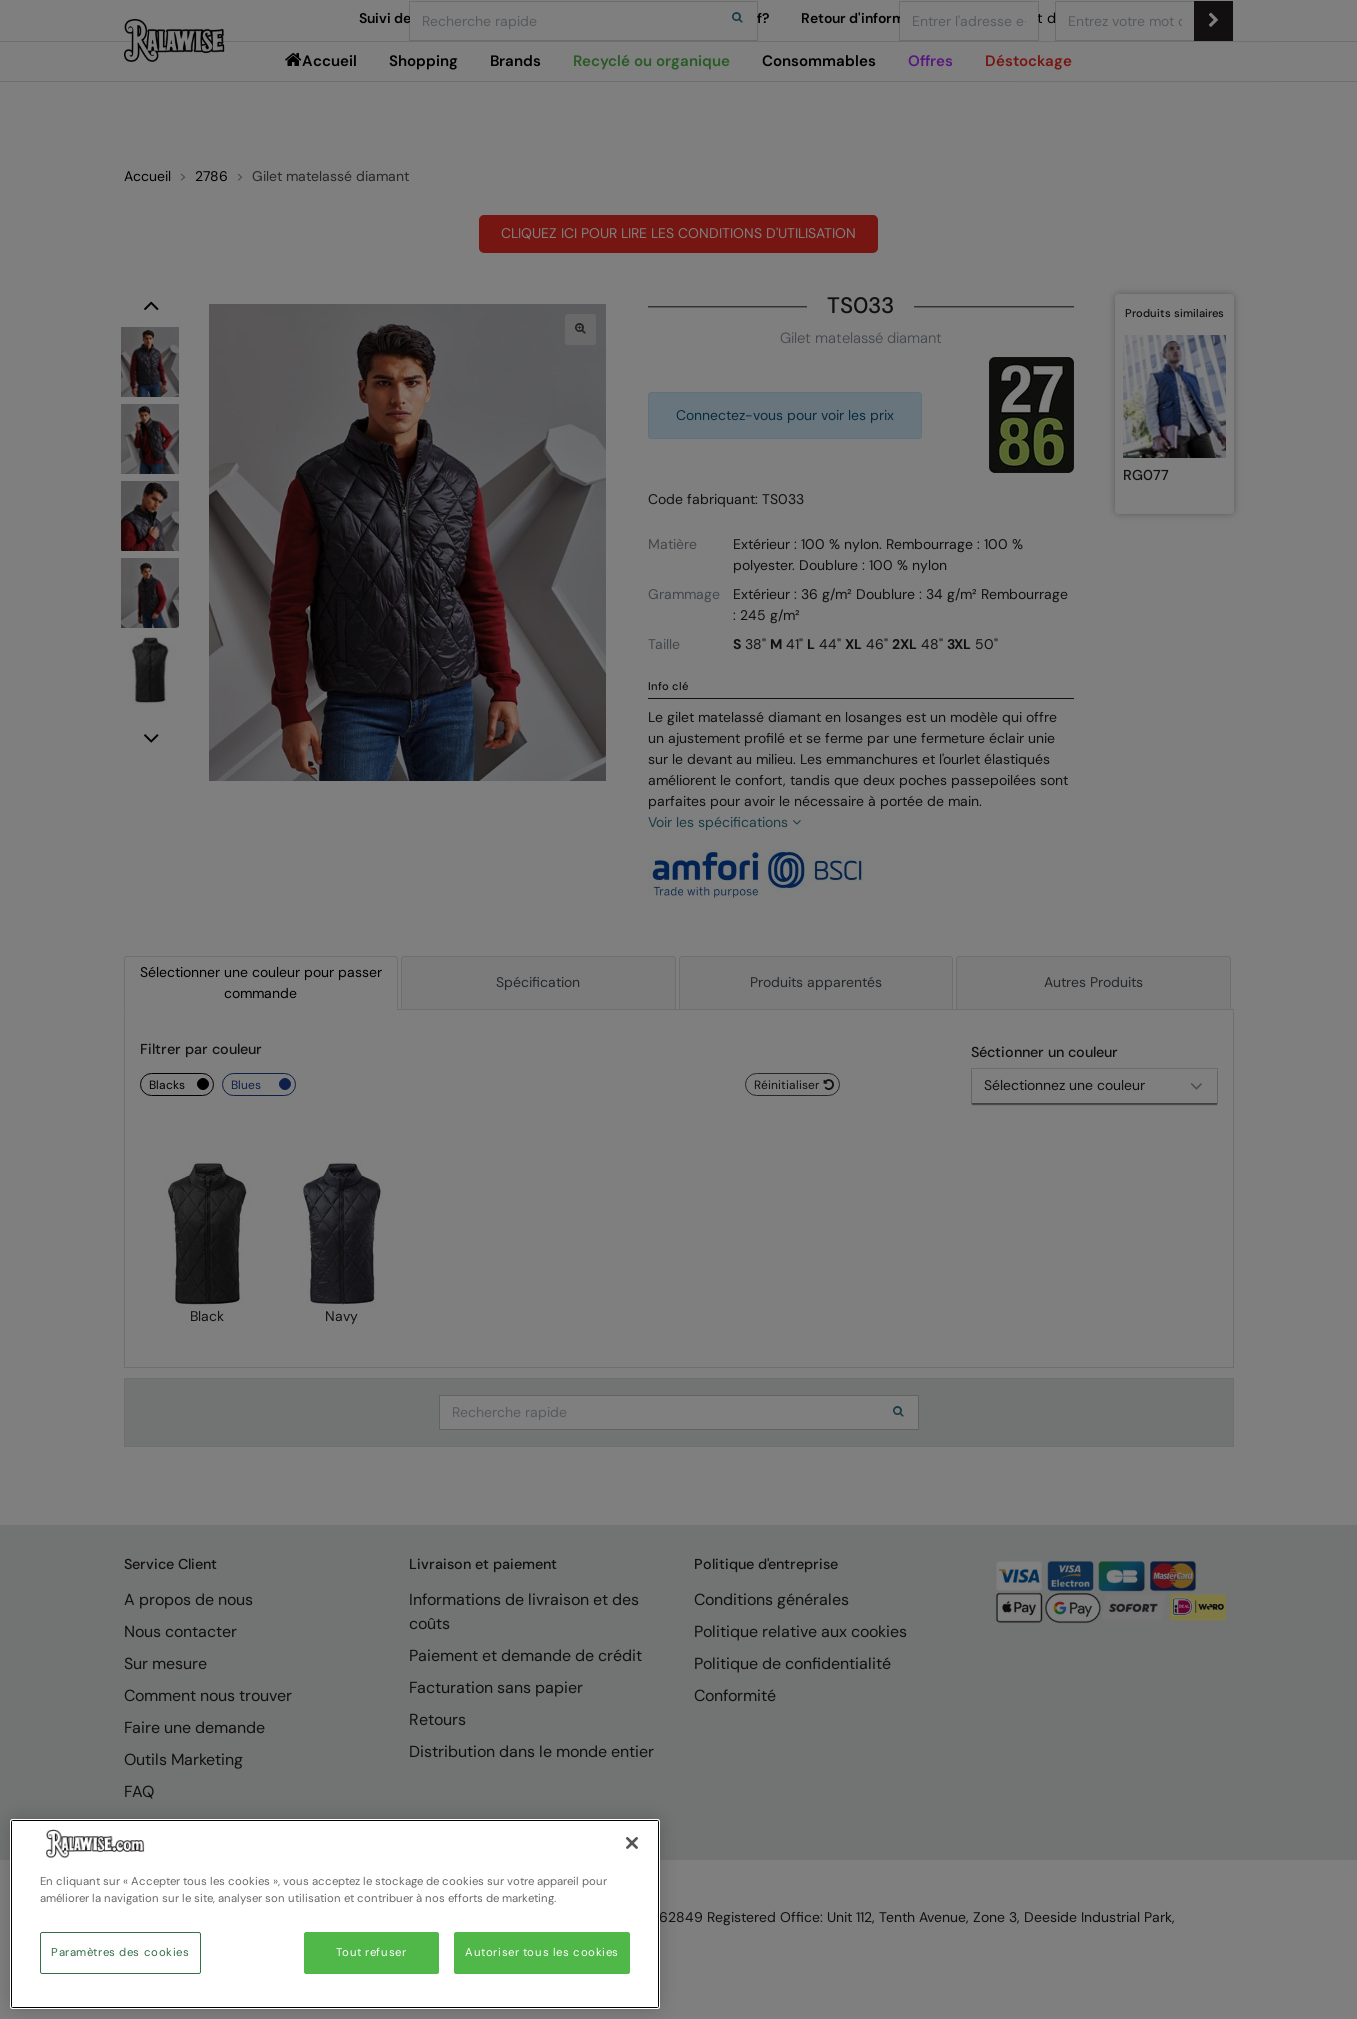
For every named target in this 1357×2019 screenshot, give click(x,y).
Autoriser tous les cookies (542, 1952)
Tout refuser (371, 1952)
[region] (335, 1914)
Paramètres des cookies (120, 1952)
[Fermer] (632, 1843)
